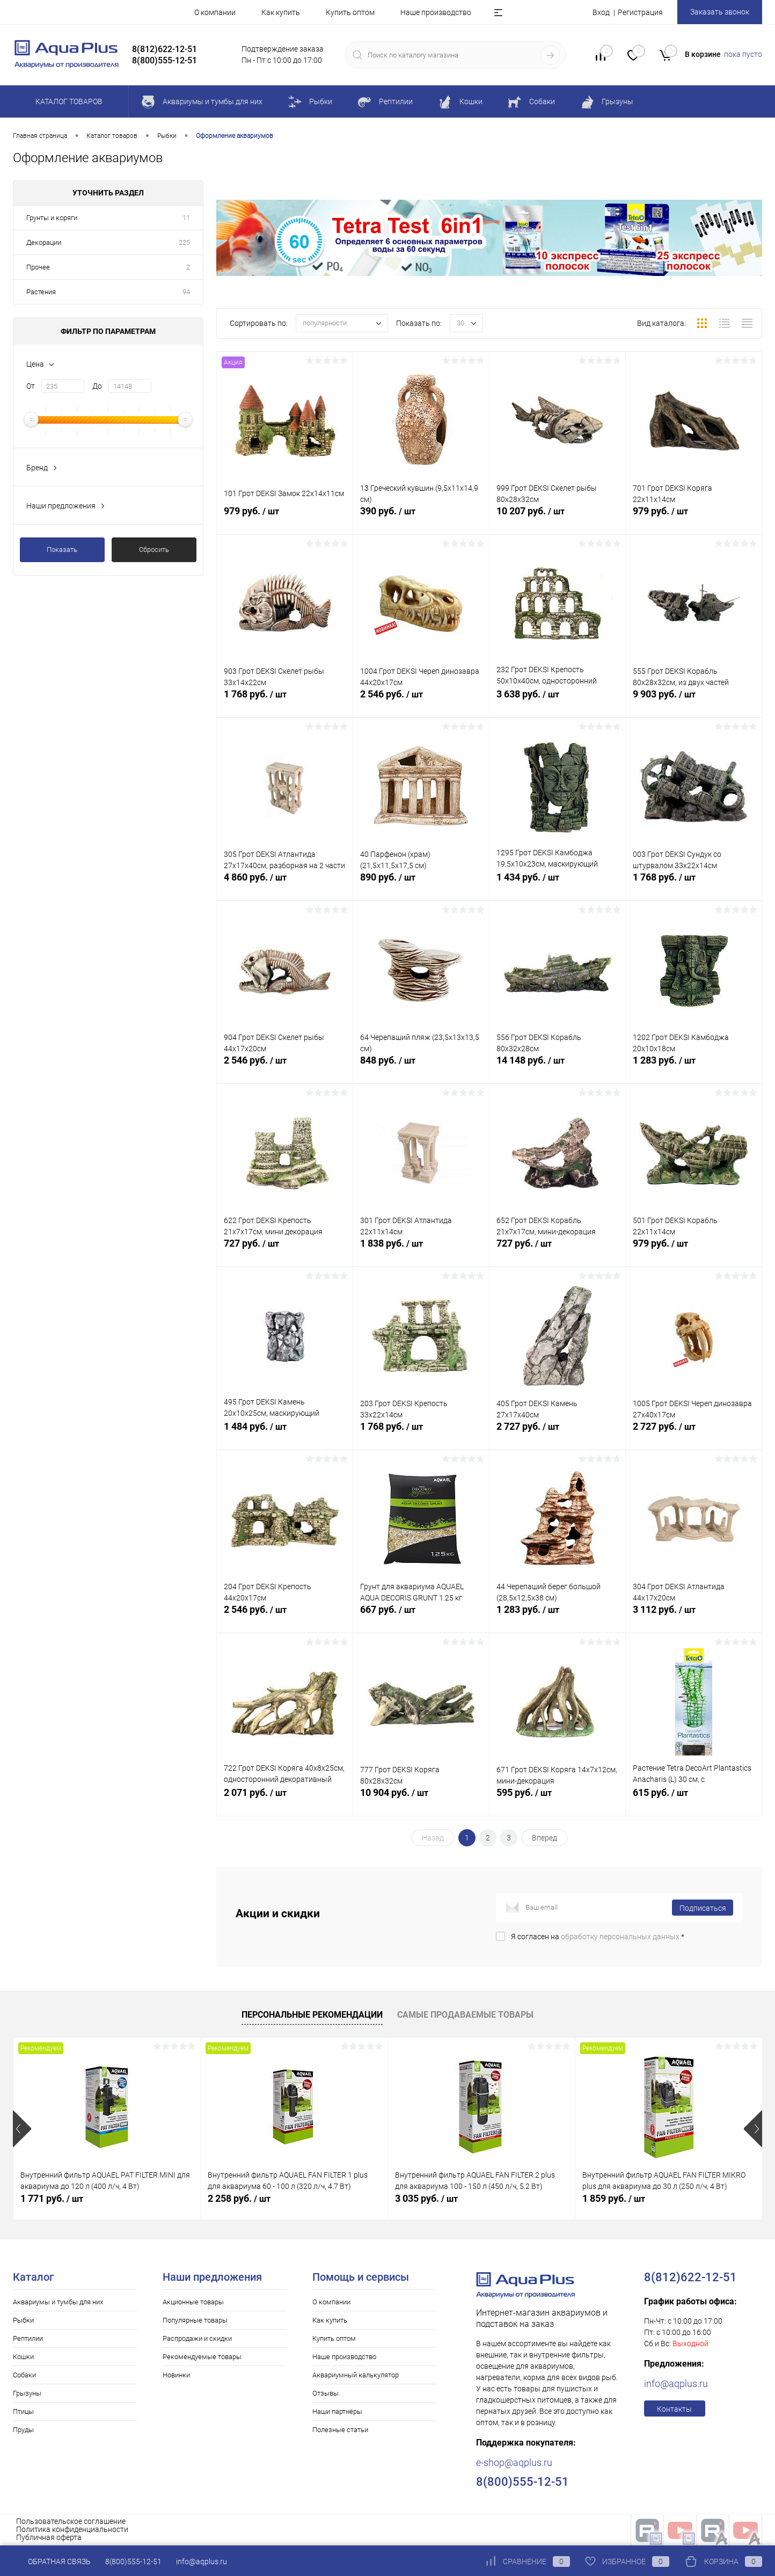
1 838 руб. (421, 1251)
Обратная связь (52, 2561)
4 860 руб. (285, 885)
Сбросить (154, 549)
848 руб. (421, 1068)
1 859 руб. (613, 2198)
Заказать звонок (719, 12)
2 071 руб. (285, 1800)
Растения (41, 292)
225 (184, 242)
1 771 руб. (51, 2198)
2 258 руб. (239, 2198)
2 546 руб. (421, 702)
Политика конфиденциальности (72, 2529)
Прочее (38, 267)
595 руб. (557, 1800)
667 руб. (421, 1617)
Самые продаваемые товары (465, 2015)
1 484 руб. (285, 1434)
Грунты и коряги (51, 218)
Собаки (24, 2375)
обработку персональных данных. (621, 1936)
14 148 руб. (557, 1068)
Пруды (23, 2430)
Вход (601, 12)
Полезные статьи (340, 2430)
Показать (62, 549)
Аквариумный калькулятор (355, 2375)
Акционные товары (193, 2302)
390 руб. (421, 518)
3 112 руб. (694, 1617)
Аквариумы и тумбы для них (58, 2302)
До (97, 386)
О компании (215, 12)
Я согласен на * (597, 1936)
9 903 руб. (694, 702)
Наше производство (435, 12)
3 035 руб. (426, 2198)
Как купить (280, 12)
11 (186, 218)
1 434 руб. (557, 885)
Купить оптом (350, 12)
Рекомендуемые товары (202, 2357)
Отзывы (325, 2393)
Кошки (23, 2357)
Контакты (674, 2409)
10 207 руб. (557, 518)
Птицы (23, 2411)
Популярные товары (195, 2320)
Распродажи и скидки (197, 2338)
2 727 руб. (557, 1434)
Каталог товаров (67, 101)
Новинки (176, 2375)
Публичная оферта (49, 2537)
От (30, 386)
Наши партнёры (337, 2411)
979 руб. (285, 518)
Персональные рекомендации (312, 2015)
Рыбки (23, 2320)
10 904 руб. (421, 1800)
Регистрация (640, 12)
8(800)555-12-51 (133, 2561)
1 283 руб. (694, 1068)
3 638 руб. (557, 702)
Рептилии (28, 2338)
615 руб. (694, 1800)
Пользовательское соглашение (71, 2521)
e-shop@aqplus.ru (514, 2462)
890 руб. (421, 885)
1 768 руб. (285, 702)
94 (186, 292)
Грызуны (27, 2393)
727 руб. (285, 1251)
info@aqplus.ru (676, 2383)
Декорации (43, 242)
